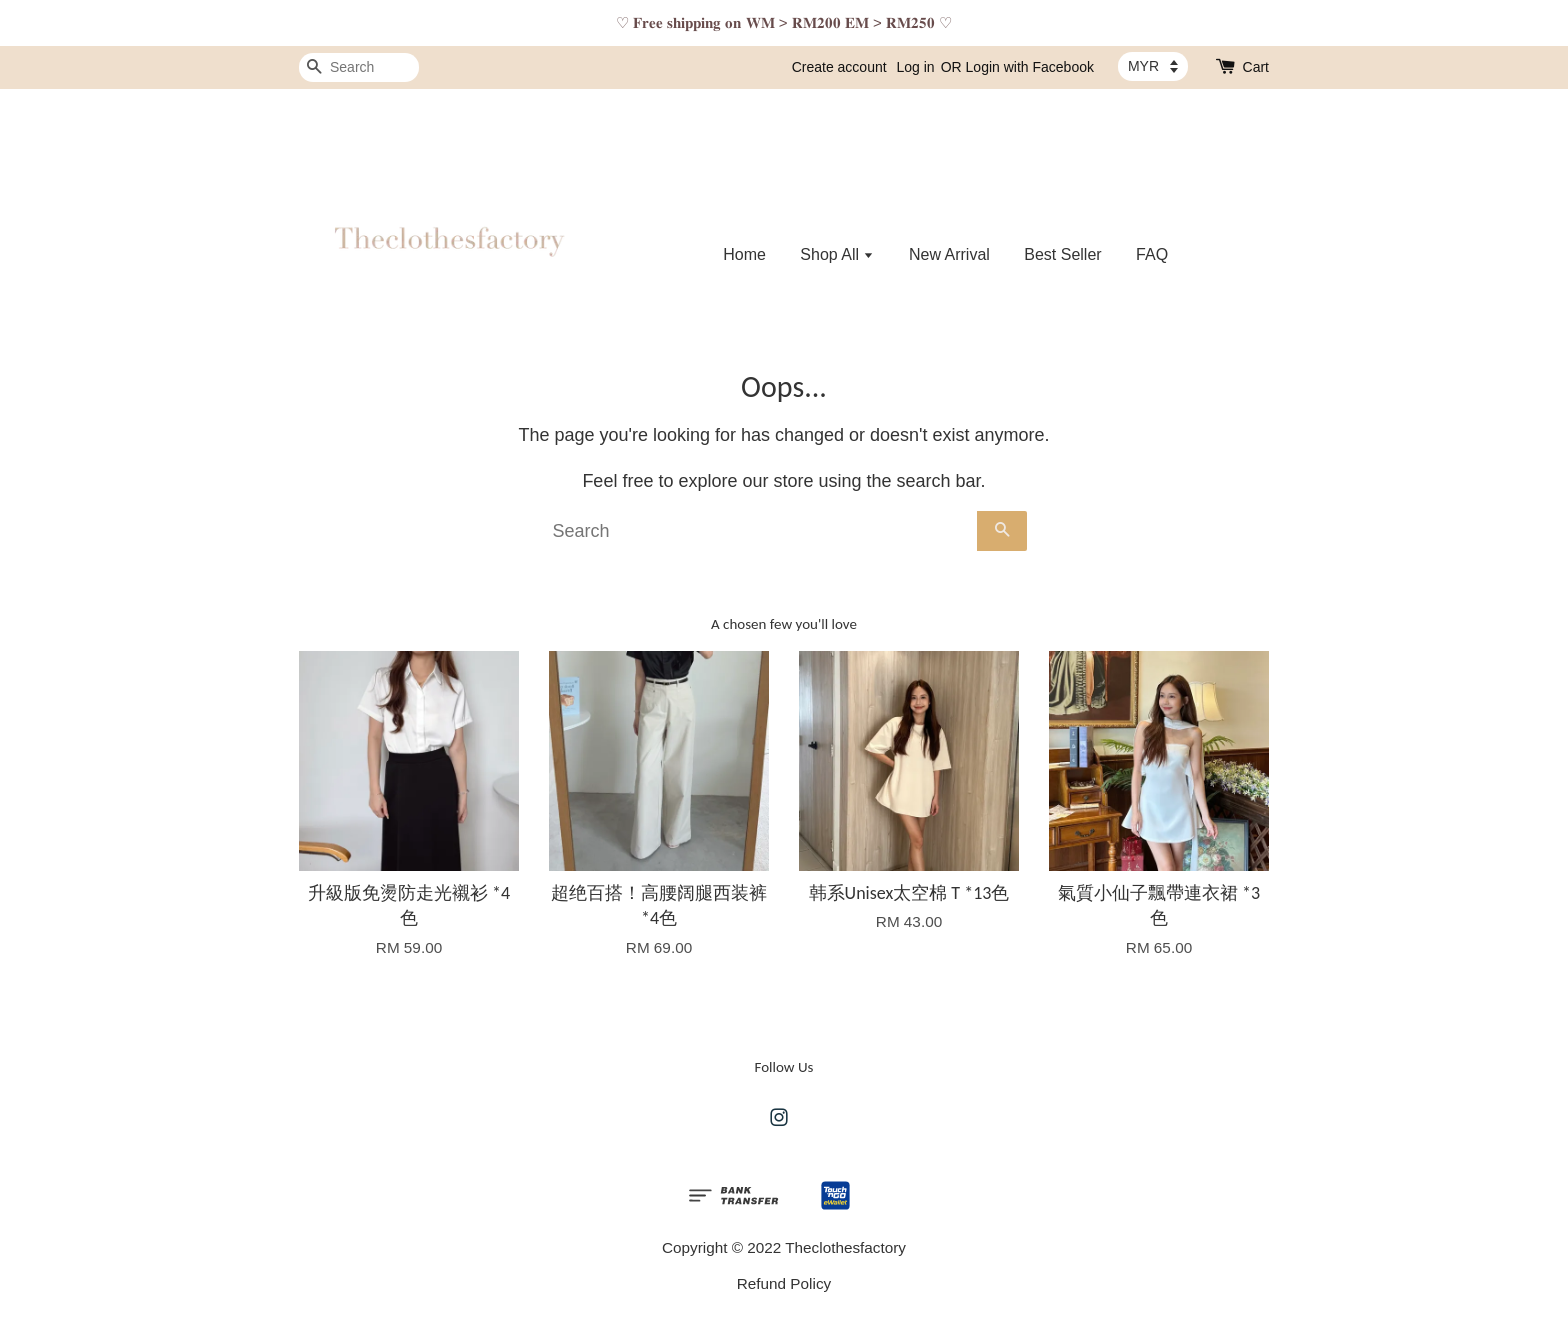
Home (744, 254)
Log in (916, 67)
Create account (839, 67)
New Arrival (949, 254)
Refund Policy (784, 1283)
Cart (1256, 67)
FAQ (1152, 254)
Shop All (837, 254)
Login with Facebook (1030, 67)
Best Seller (1062, 254)
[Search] (359, 67)
